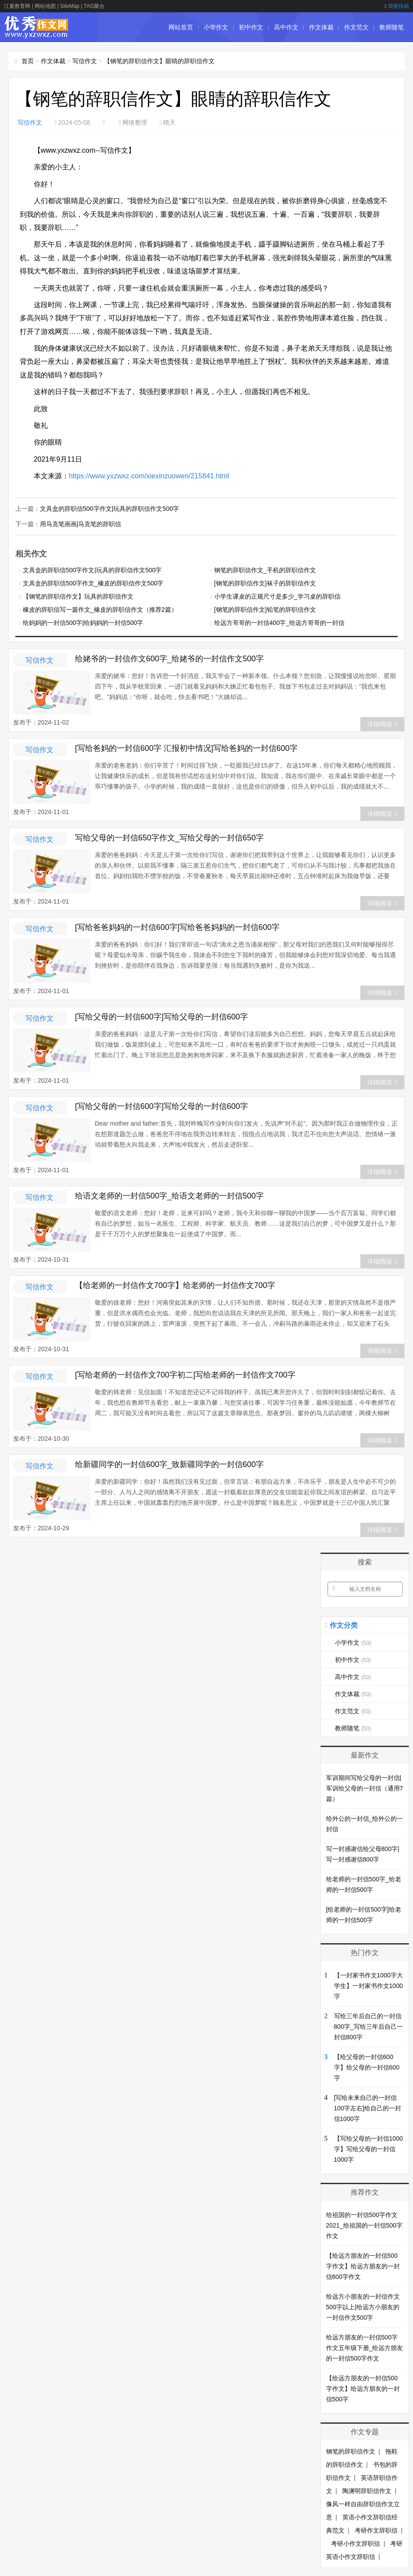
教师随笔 (391, 27)
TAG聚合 (94, 6)
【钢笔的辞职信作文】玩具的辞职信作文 (78, 595)
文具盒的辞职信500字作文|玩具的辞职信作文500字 (109, 508)
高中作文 (286, 27)
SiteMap (69, 6)
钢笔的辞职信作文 (350, 2450)
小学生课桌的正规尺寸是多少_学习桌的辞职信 (277, 595)
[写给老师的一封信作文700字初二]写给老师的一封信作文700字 (185, 1374)
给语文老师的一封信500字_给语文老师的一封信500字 (169, 1195)
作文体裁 (321, 27)
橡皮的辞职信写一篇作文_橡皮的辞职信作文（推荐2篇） (100, 608)
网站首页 (181, 27)
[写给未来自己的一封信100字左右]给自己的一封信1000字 (367, 2107)
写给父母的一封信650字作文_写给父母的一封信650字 (169, 836)
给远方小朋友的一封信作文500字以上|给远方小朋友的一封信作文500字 (363, 2306)
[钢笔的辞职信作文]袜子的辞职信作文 (265, 582)
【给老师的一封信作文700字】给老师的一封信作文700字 (175, 1284)
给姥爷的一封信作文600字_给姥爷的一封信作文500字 (169, 657)
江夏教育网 (17, 6)
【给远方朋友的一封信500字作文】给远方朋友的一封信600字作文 (363, 2265)
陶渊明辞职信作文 (366, 2489)
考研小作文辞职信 (355, 2542)
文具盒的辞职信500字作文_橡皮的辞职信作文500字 (93, 582)
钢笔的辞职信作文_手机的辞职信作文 (265, 569)
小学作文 (216, 27)
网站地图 (45, 6)
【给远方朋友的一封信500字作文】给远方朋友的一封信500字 (363, 2388)
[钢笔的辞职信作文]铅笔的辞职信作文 (265, 608)
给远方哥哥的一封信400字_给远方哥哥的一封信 (279, 621)
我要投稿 (396, 6)
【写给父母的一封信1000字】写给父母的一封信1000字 (368, 2148)
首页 (28, 61)
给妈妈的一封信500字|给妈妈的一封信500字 (83, 621)
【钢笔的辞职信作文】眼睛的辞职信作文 (159, 61)
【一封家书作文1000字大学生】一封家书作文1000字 (368, 1985)
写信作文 (84, 61)
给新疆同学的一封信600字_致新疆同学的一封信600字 (169, 1463)
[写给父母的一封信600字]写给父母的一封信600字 (161, 1016)
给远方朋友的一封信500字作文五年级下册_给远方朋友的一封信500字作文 (364, 2347)
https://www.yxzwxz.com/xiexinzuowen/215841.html (149, 476)
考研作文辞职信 (376, 2529)
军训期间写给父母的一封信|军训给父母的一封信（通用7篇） (364, 1787)
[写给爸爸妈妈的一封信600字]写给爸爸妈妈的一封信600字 (177, 926)
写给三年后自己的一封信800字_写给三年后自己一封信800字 (368, 2026)
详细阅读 (382, 723)
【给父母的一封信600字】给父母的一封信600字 (366, 2066)
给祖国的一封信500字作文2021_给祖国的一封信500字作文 (364, 2224)
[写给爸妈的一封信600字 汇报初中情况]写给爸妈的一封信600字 (186, 747)
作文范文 (356, 27)
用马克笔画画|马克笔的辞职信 (81, 523)
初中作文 (251, 27)
